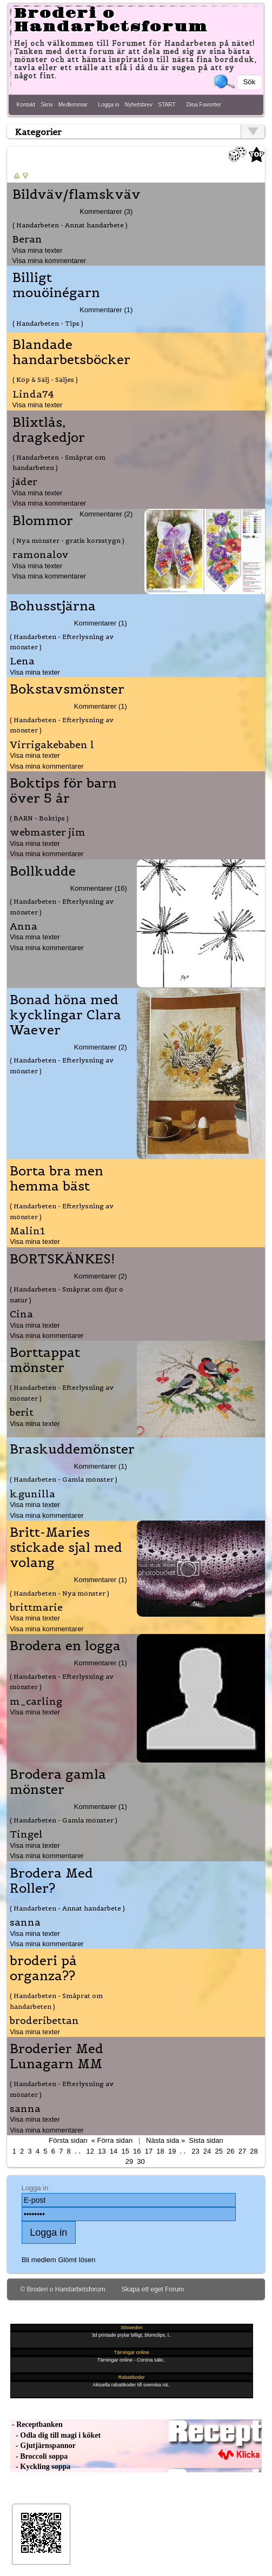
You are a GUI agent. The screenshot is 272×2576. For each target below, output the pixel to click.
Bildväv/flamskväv (76, 194)
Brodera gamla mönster (58, 1782)
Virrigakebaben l (52, 744)
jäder (24, 481)
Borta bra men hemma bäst (56, 1178)
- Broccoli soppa (39, 2456)
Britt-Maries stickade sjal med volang (66, 1547)
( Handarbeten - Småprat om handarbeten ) (58, 462)
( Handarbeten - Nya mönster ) (59, 1593)
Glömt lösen (76, 2260)
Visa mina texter (37, 250)
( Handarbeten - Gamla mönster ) (63, 1479)
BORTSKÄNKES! (62, 1259)
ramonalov (40, 554)
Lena (22, 661)
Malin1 (27, 1231)
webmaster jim (47, 832)
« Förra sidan (111, 2140)
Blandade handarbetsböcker (71, 352)
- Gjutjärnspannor (43, 2446)
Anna (23, 926)
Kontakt (26, 104)
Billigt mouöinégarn (56, 285)
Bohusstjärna (53, 606)
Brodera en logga (65, 1645)
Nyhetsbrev (139, 104)
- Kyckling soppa (40, 2467)
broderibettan (44, 2020)
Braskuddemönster (72, 1449)
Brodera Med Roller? (51, 1881)
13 (101, 2151)
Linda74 (33, 394)
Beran (27, 239)
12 (90, 2151)
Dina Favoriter (204, 104)
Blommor (42, 520)
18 (160, 2151)
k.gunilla (32, 1494)
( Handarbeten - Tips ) (47, 323)
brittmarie (36, 1607)
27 (242, 2151)
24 (207, 2151)
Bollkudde (43, 871)
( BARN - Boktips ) (39, 818)
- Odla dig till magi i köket (55, 2435)
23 (195, 2151)
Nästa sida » (165, 2140)
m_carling (36, 1701)
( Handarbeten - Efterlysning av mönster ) (62, 642)
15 (125, 2151)
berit (22, 1412)
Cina (21, 1314)
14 (113, 2151)
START (166, 104)
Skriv (47, 104)
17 (148, 2151)
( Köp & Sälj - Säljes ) (45, 379)
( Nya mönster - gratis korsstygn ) (68, 540)
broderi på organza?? (43, 1968)
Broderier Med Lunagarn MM (56, 2056)
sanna (25, 1922)
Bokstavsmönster (67, 689)
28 (253, 2151)
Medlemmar (73, 104)
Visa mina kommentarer (49, 261)
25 (218, 2151)
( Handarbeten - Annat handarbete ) (70, 225)
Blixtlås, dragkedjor (48, 430)
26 (230, 2151)
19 (172, 2151)
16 (137, 2151)
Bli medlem (39, 2260)
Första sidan (68, 2140)
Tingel (26, 1834)
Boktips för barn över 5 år (63, 791)
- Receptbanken (36, 2424)
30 (140, 2161)
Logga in (109, 104)
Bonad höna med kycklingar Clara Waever (65, 1015)
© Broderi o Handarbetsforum (63, 2289)
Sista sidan (206, 2140)
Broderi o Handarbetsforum (111, 20)
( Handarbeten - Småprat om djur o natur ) (66, 1294)
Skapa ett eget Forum (153, 2289)
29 (129, 2161)
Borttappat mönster (45, 1360)
